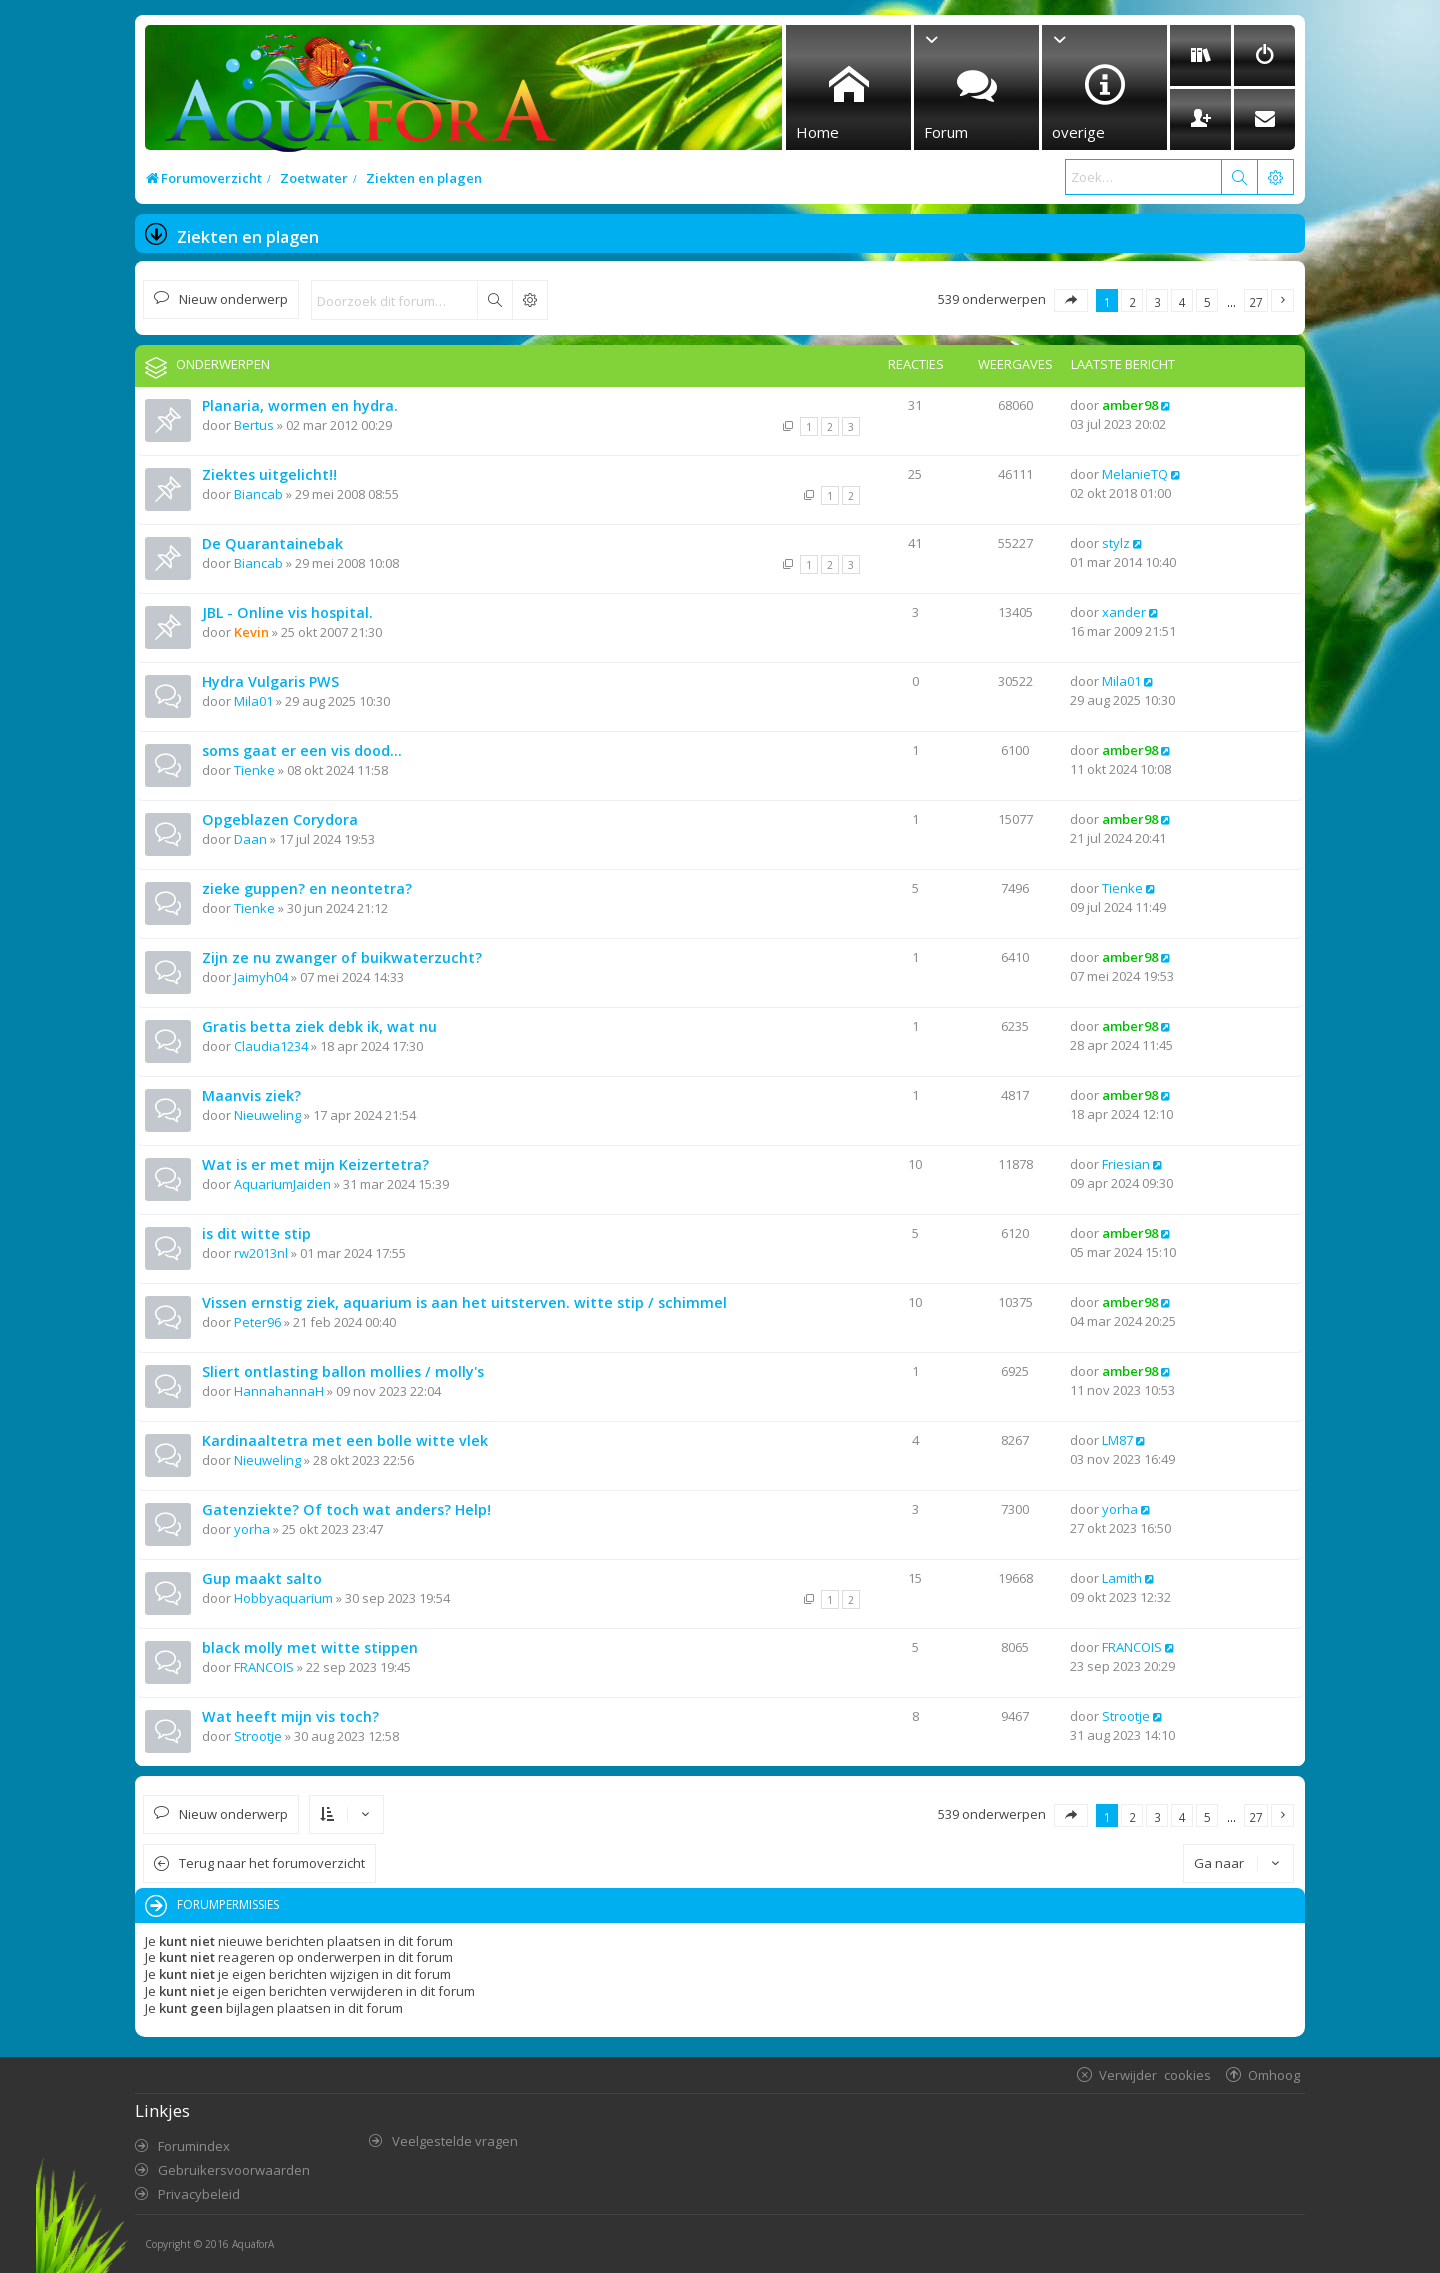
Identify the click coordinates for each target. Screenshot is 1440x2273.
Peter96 (257, 1322)
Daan (250, 839)
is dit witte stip (256, 1233)
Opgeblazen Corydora (280, 819)
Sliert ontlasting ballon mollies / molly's (343, 1371)
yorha (252, 1529)
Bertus (254, 425)
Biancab (258, 494)
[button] (1071, 300)
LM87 (1117, 1440)
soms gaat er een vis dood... (302, 750)
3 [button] (1157, 302)
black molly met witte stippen (310, 1647)
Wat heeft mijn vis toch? (290, 1716)
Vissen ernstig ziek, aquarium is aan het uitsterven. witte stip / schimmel (464, 1302)
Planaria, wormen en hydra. (300, 405)
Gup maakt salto (262, 1578)
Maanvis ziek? (251, 1095)
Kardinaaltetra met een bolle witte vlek (345, 1440)
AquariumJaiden (282, 1184)
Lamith (1122, 1578)
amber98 (1130, 405)
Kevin (251, 632)
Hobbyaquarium (283, 1598)
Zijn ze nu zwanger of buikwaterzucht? (342, 957)
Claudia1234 (271, 1046)
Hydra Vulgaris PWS (270, 681)
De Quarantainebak (272, 543)
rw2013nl (261, 1253)
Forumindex (194, 2146)
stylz (1116, 543)
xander (1124, 612)
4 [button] (1182, 302)
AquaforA (253, 2244)
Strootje (258, 1736)
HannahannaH (279, 1391)
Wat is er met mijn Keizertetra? (315, 1164)
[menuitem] (1200, 55)
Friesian (1126, 1164)
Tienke (254, 770)
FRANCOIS (264, 1667)
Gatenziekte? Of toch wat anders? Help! (346, 1509)
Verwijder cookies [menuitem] (1155, 2074)
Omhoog (1274, 2074)
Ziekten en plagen (248, 237)
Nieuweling (267, 1115)
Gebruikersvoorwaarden (234, 2170)
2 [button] (1132, 302)
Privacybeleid (199, 2194)
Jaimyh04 (261, 977)
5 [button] (1207, 302)
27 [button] (1256, 302)
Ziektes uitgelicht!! (269, 474)
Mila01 (253, 701)
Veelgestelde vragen (455, 2141)
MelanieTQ (1135, 474)
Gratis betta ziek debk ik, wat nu (319, 1026)
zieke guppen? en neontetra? (307, 888)
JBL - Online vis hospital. (287, 612)
